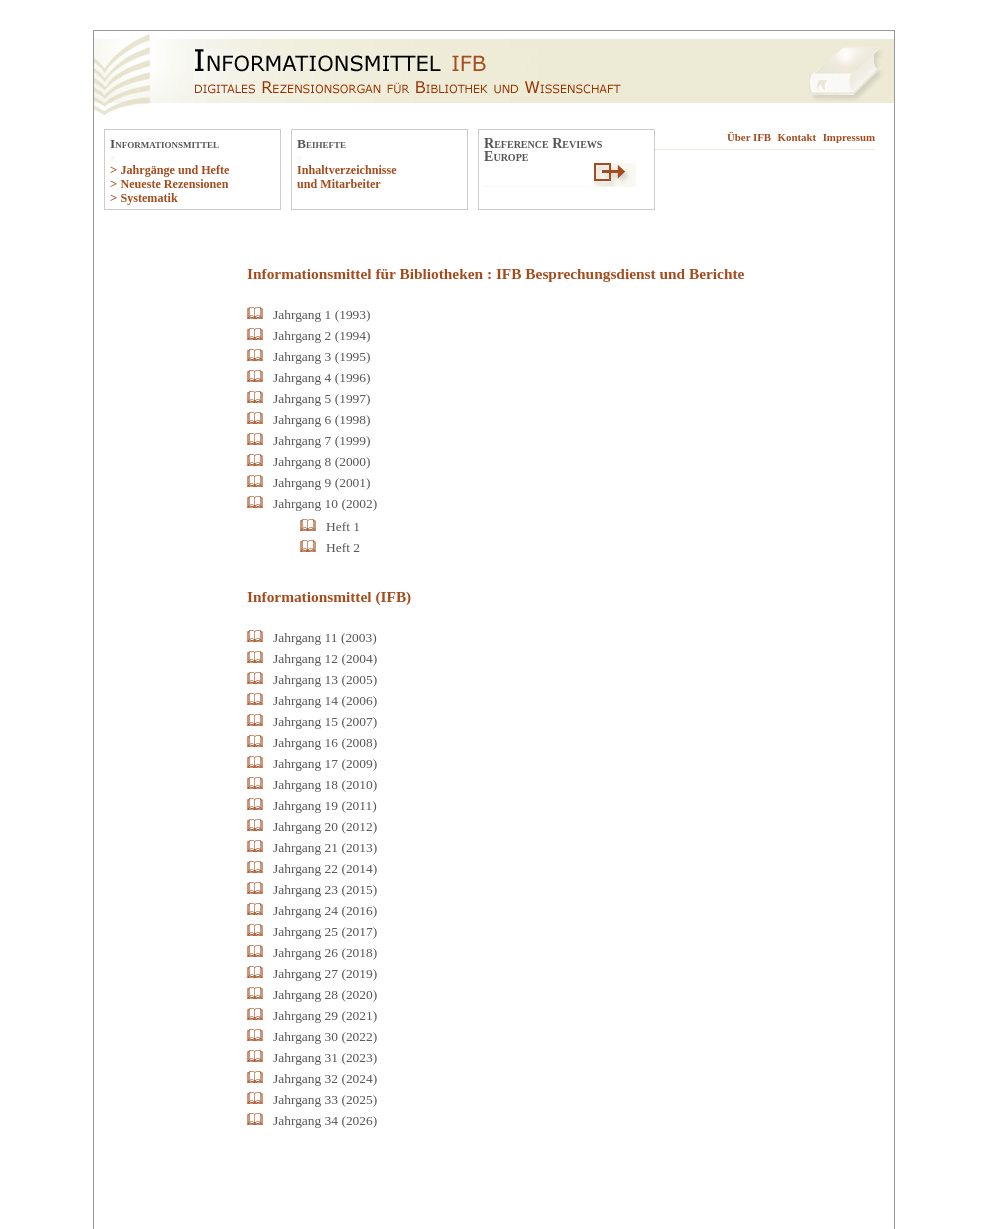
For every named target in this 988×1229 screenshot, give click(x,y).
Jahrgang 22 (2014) (325, 868)
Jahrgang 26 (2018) (325, 952)
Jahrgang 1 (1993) (322, 314)
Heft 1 (343, 526)
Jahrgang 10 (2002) (325, 503)
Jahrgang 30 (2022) (325, 1036)
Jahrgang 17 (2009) (325, 763)
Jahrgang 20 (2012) (325, 826)
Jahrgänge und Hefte (174, 170)
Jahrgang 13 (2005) (325, 679)
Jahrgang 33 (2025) (325, 1099)
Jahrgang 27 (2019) (325, 973)
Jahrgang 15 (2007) (325, 721)
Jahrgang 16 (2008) (325, 742)
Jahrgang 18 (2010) (325, 784)
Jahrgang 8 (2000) (322, 461)
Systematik (148, 198)
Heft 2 (343, 547)
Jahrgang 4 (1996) (322, 377)
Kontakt (797, 137)
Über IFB (749, 137)
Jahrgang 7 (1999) (322, 440)
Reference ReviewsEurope (543, 149)
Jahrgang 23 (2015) (325, 889)
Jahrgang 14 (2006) (325, 700)
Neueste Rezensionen (174, 184)
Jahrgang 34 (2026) (325, 1120)
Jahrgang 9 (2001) (322, 482)
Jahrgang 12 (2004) (325, 658)
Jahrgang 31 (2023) (325, 1057)
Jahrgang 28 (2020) (325, 994)
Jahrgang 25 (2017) (325, 931)
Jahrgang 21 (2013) (325, 847)
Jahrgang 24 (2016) (325, 910)
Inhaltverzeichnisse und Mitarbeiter (347, 177)
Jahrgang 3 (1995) (322, 356)
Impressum (849, 137)
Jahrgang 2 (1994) (322, 335)
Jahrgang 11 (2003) (325, 637)
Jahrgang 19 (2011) (325, 805)
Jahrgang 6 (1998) (322, 419)
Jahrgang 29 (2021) (325, 1015)
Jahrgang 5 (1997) (322, 398)
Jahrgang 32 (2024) (325, 1078)
